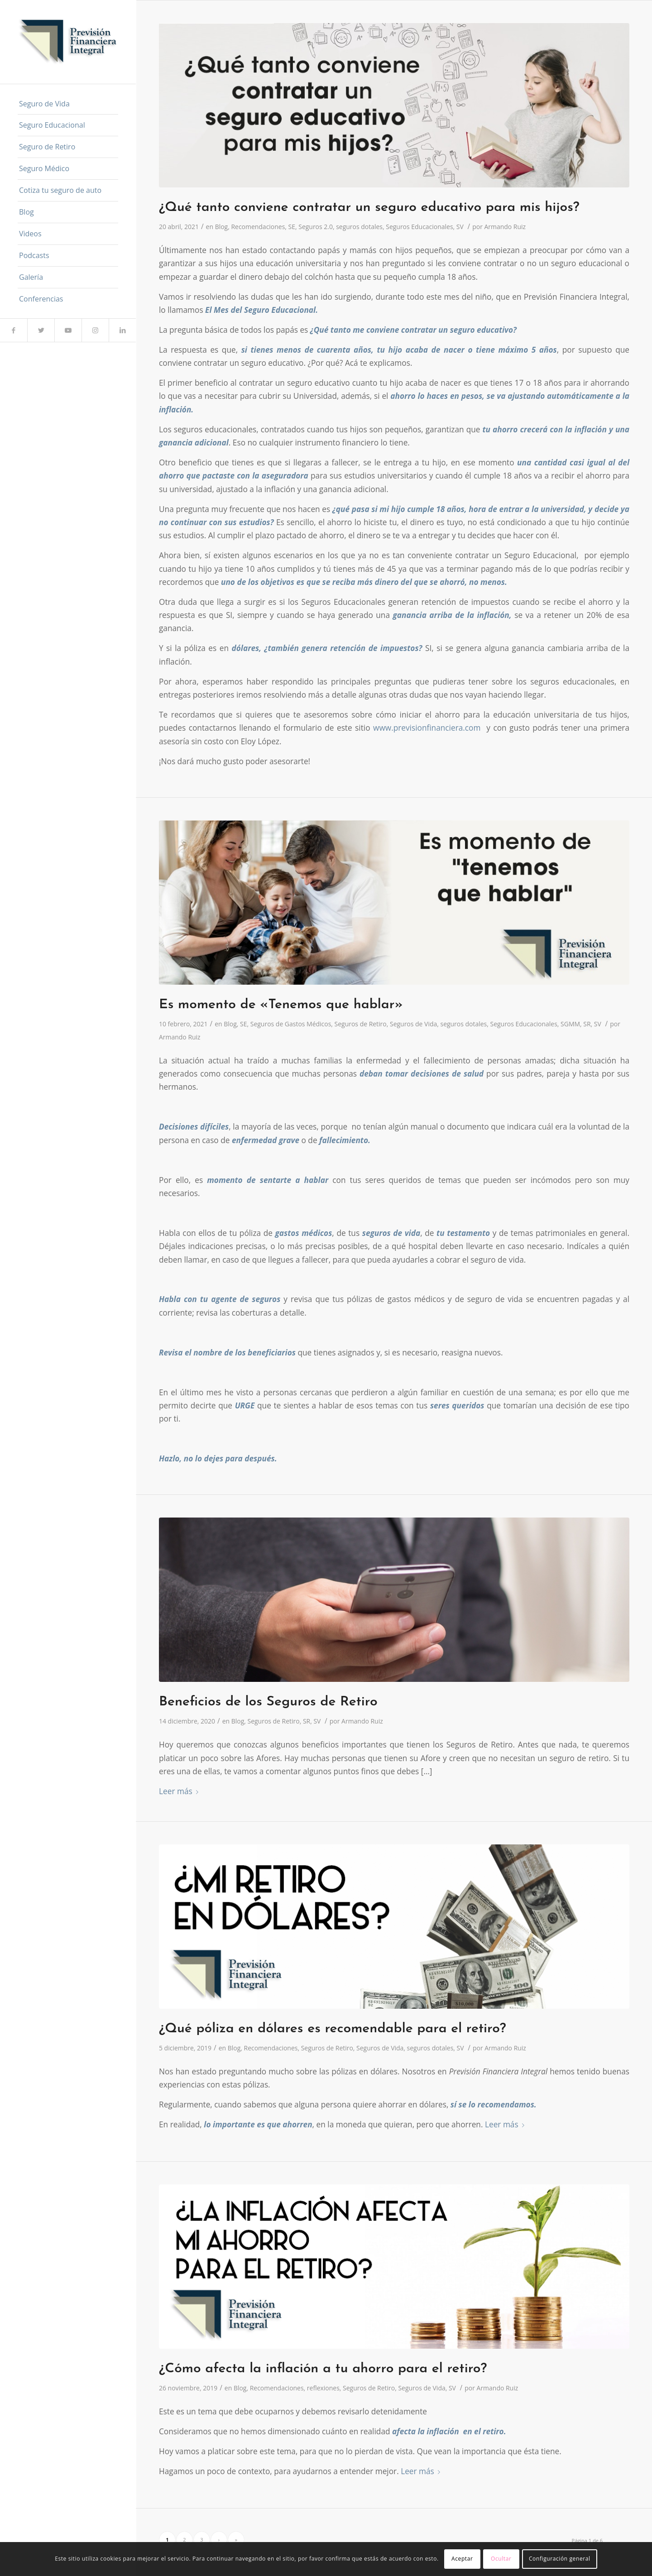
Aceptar (462, 2558)
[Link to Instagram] (95, 330)
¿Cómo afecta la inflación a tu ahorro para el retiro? (323, 2369)
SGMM (570, 1024)
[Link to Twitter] (40, 330)
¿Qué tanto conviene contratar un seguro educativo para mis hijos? (369, 208)
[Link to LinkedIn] (122, 330)
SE (291, 226)
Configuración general (559, 2558)
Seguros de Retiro (361, 1024)
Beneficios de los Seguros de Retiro (268, 1702)
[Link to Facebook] (13, 330)
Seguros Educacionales (419, 226)
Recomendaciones (258, 226)
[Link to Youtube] (68, 330)
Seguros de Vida (413, 1024)
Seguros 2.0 (315, 226)
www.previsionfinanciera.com (426, 728)
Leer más (180, 1791)
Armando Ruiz (505, 226)
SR (586, 1024)
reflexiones (323, 2388)
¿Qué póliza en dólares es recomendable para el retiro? (332, 2029)
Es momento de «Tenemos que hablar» (281, 1005)
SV (460, 226)
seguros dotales (359, 226)
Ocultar (501, 2558)
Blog (221, 226)
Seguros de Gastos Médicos (290, 1024)
